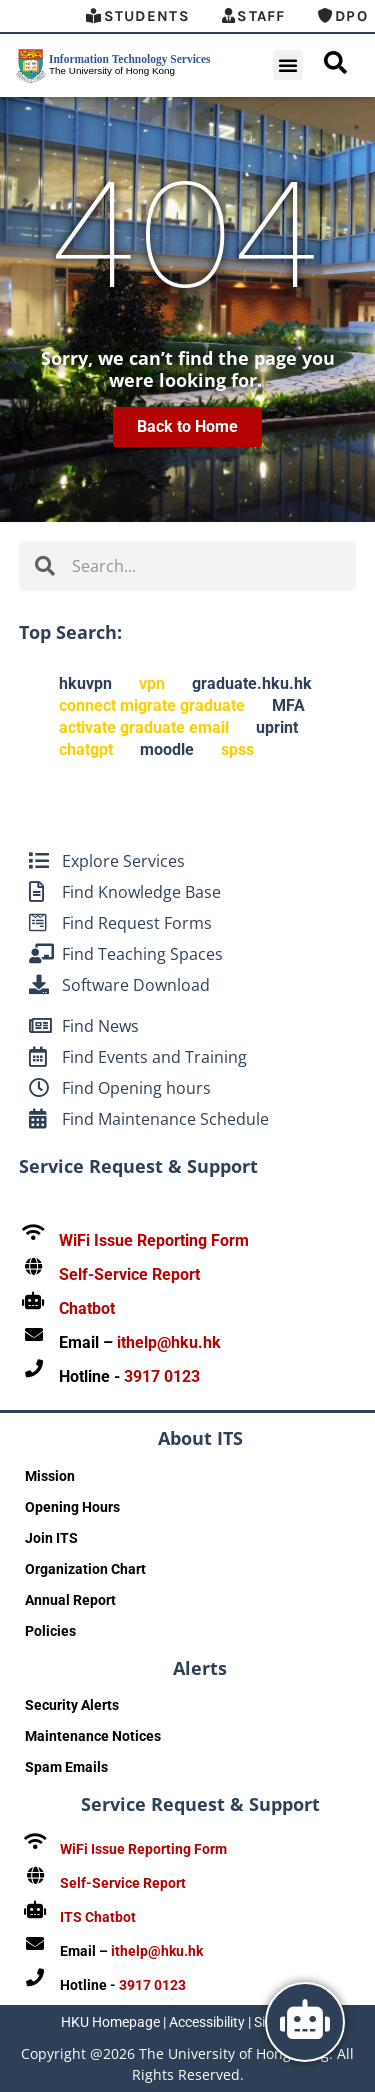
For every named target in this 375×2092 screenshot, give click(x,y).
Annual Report (70, 1600)
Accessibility (207, 2022)
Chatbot (87, 1308)
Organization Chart (85, 1569)
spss (237, 749)
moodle (167, 749)
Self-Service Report (129, 1274)
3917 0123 (162, 1376)
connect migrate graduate (152, 705)
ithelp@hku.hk (169, 1342)
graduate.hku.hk (252, 683)
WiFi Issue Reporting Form (154, 1240)
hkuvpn (85, 683)
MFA (288, 705)
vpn (152, 683)
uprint (277, 727)
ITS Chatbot (98, 1917)
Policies (50, 1631)
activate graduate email (144, 727)
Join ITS (51, 1538)
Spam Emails (66, 1767)
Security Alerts (72, 1705)
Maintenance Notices (93, 1736)
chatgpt (86, 749)
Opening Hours (72, 1507)
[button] (288, 65)
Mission (50, 1476)
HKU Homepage (110, 2022)
